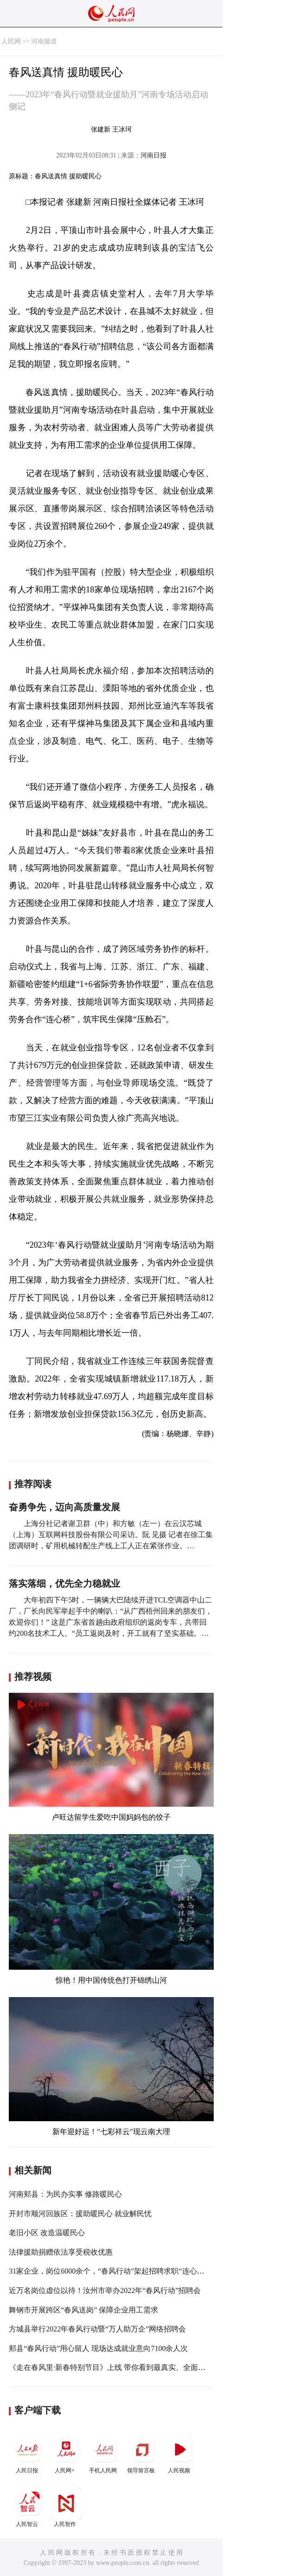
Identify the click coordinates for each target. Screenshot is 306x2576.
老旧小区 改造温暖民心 (47, 2233)
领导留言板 (142, 2453)
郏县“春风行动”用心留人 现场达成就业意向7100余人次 (98, 2348)
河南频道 (44, 41)
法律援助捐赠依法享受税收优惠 (61, 2252)
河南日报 (153, 155)
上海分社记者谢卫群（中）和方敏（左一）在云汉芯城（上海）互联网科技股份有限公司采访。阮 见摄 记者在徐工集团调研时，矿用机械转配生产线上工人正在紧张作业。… (111, 1535)
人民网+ (66, 2453)
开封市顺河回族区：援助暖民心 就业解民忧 (80, 2214)
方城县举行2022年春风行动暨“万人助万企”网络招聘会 (97, 2329)
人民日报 (28, 2453)
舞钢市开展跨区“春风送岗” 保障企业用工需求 (83, 2310)
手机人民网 (104, 2453)
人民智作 (66, 2507)
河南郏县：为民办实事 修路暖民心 (65, 2194)
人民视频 (180, 2453)
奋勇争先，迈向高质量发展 (64, 1507)
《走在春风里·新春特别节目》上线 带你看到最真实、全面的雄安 (114, 2367)
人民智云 (28, 2507)
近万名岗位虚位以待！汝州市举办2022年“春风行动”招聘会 (105, 2290)
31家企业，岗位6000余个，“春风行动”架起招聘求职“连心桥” (108, 2271)
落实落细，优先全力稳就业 (64, 1583)
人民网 (11, 41)
